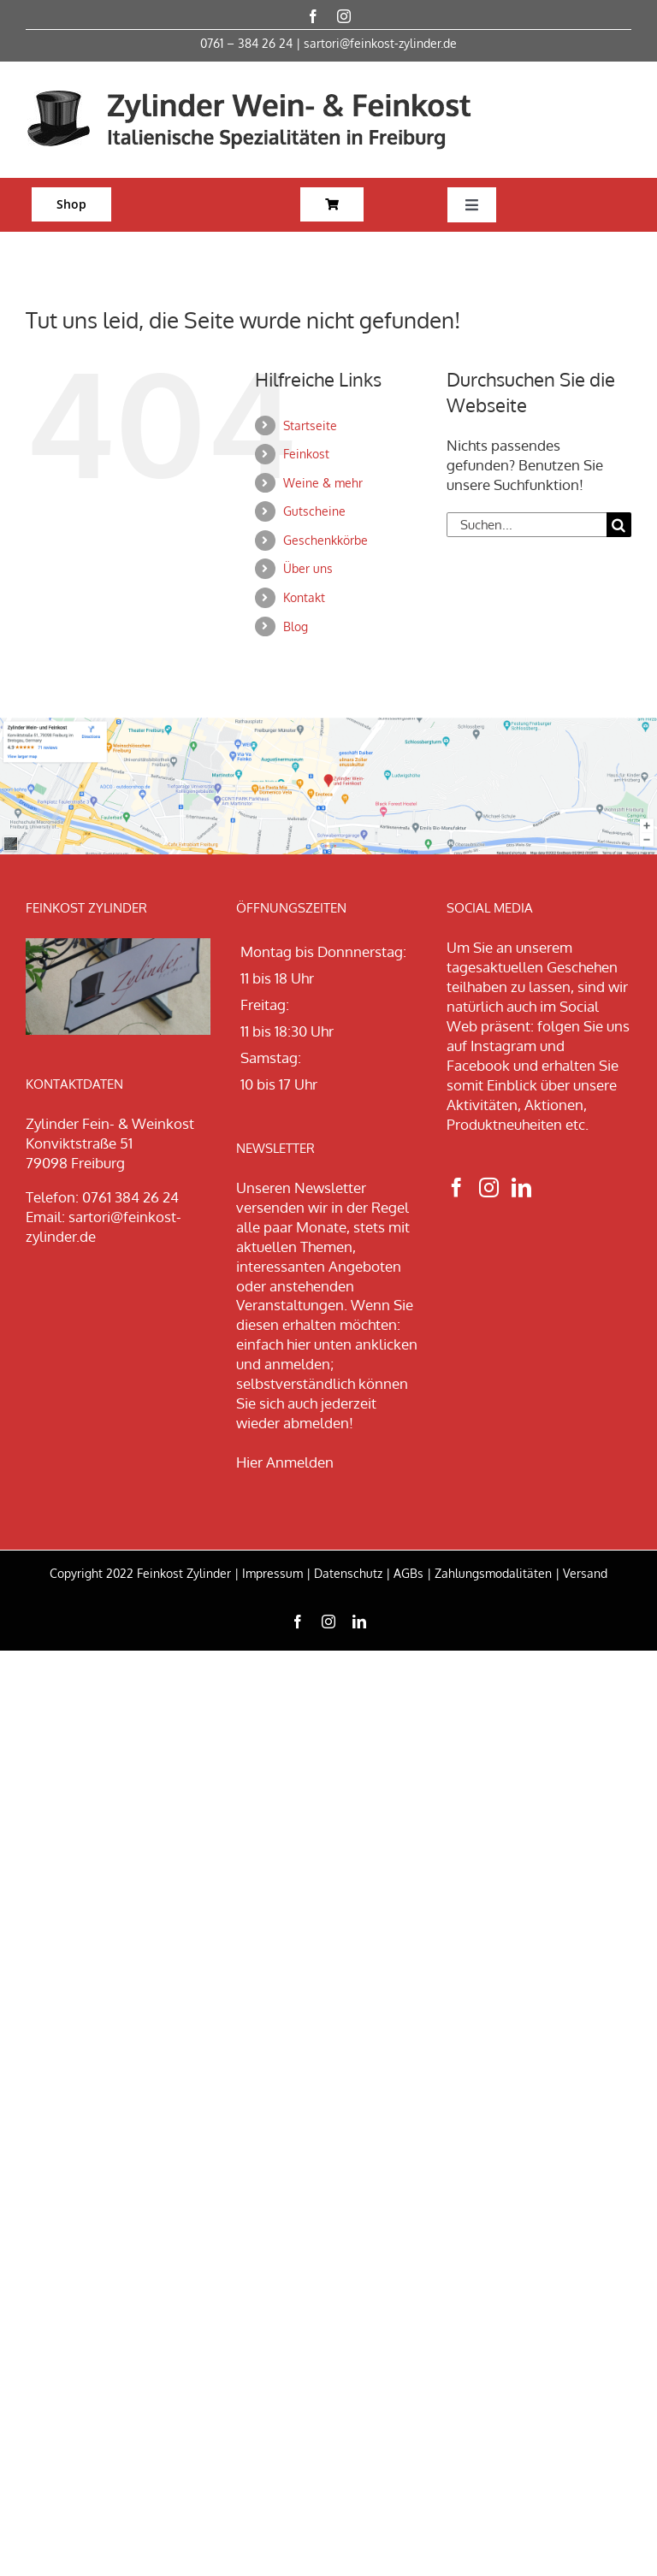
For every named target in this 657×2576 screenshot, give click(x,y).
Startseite (310, 425)
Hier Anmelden (285, 1462)
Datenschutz (348, 1573)
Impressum (272, 1573)
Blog (295, 626)
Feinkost (306, 453)
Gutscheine (314, 511)
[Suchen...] (527, 524)
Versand (585, 1573)
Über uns (308, 568)
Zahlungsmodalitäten (493, 1573)
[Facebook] (456, 1187)
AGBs (408, 1573)
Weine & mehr (323, 483)
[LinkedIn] (521, 1187)
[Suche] (619, 524)
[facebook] (313, 16)
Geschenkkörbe (325, 540)
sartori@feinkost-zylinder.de (380, 43)
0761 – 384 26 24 (246, 43)
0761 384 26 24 (130, 1197)
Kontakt (304, 597)
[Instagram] (489, 1187)
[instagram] (344, 16)
